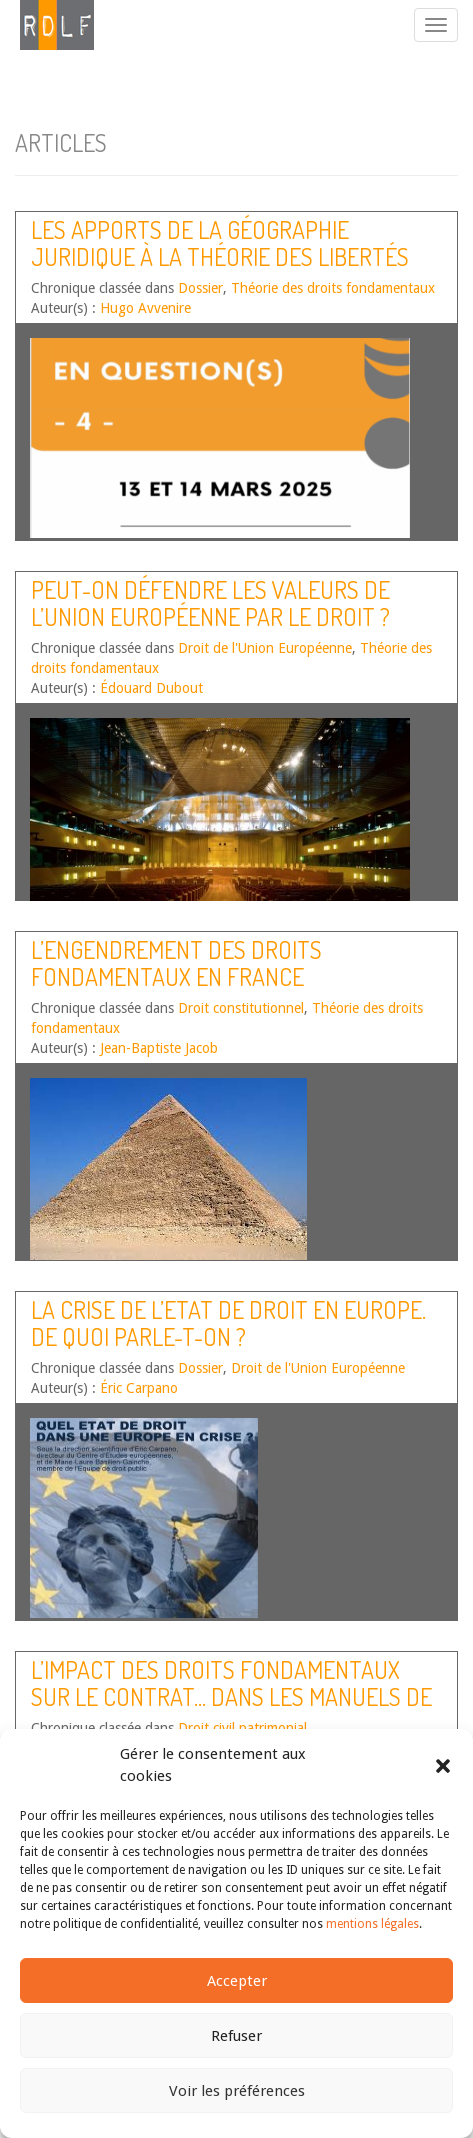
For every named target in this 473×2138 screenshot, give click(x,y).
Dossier (200, 288)
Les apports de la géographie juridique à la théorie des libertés (220, 242)
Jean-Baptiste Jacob (159, 1048)
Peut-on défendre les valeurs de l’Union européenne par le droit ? (210, 602)
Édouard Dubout (151, 688)
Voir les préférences (237, 2091)
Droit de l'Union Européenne (265, 648)
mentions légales (372, 1924)
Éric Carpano (139, 1388)
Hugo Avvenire (145, 308)
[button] (443, 1766)
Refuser (236, 2036)
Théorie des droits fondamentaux (333, 288)
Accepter (237, 1981)
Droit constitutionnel (241, 1008)
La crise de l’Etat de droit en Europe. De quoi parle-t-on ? (228, 1322)
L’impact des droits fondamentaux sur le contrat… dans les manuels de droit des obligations (231, 1696)
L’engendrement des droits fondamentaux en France (176, 962)
